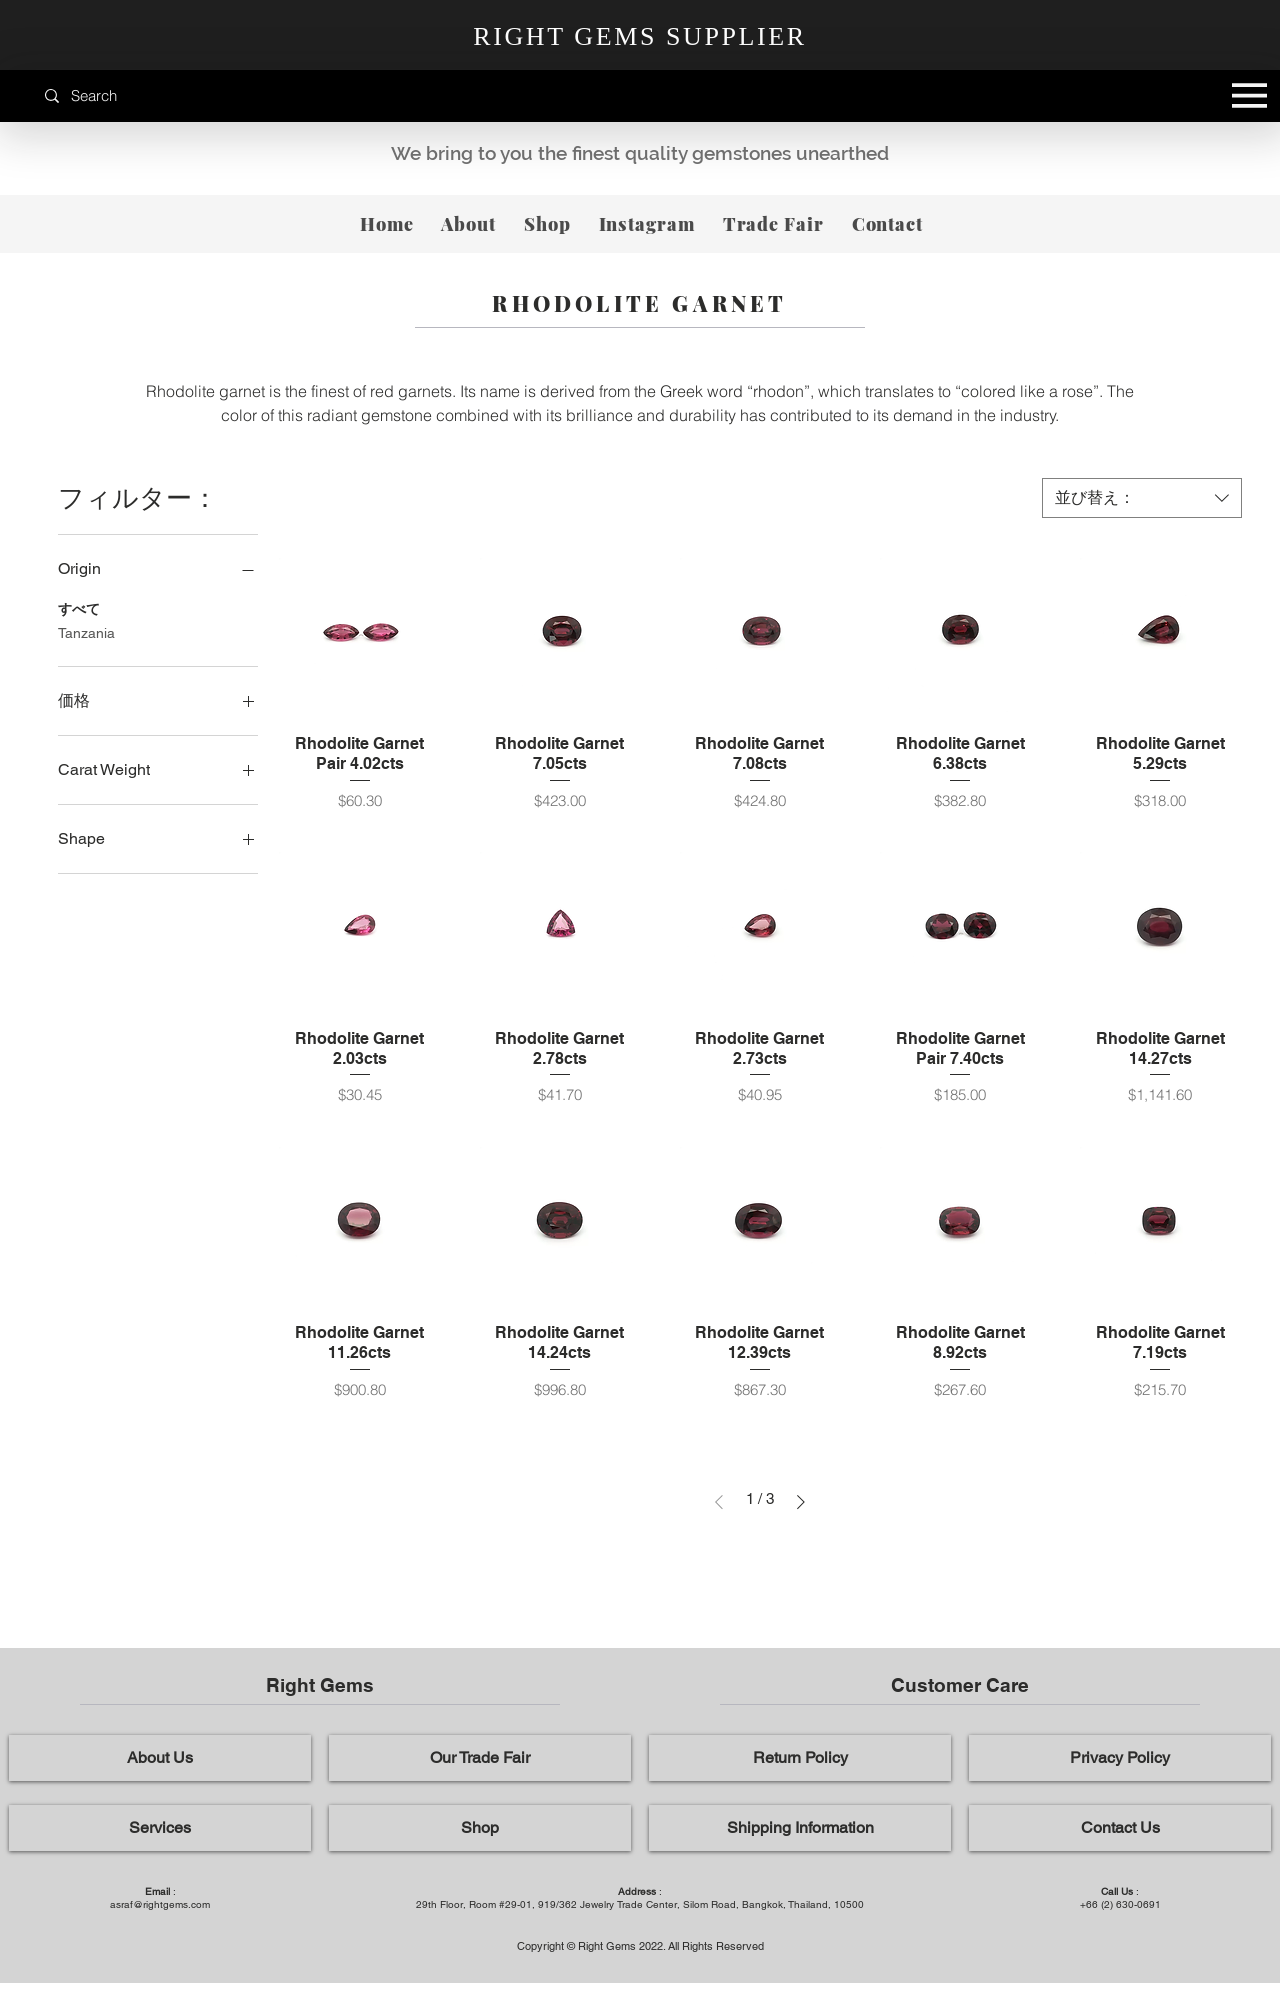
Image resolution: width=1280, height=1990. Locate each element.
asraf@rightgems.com (160, 1904)
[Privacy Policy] (1120, 1758)
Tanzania (86, 631)
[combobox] (1142, 498)
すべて (79, 607)
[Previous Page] (719, 1502)
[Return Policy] (800, 1758)
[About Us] (160, 1758)
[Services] (160, 1828)
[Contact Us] (1120, 1828)
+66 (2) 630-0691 (1120, 1904)
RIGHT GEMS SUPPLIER (640, 36)
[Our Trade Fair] (480, 1758)
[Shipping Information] (800, 1828)
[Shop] (480, 1828)
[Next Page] (801, 1502)
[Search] (134, 95)
